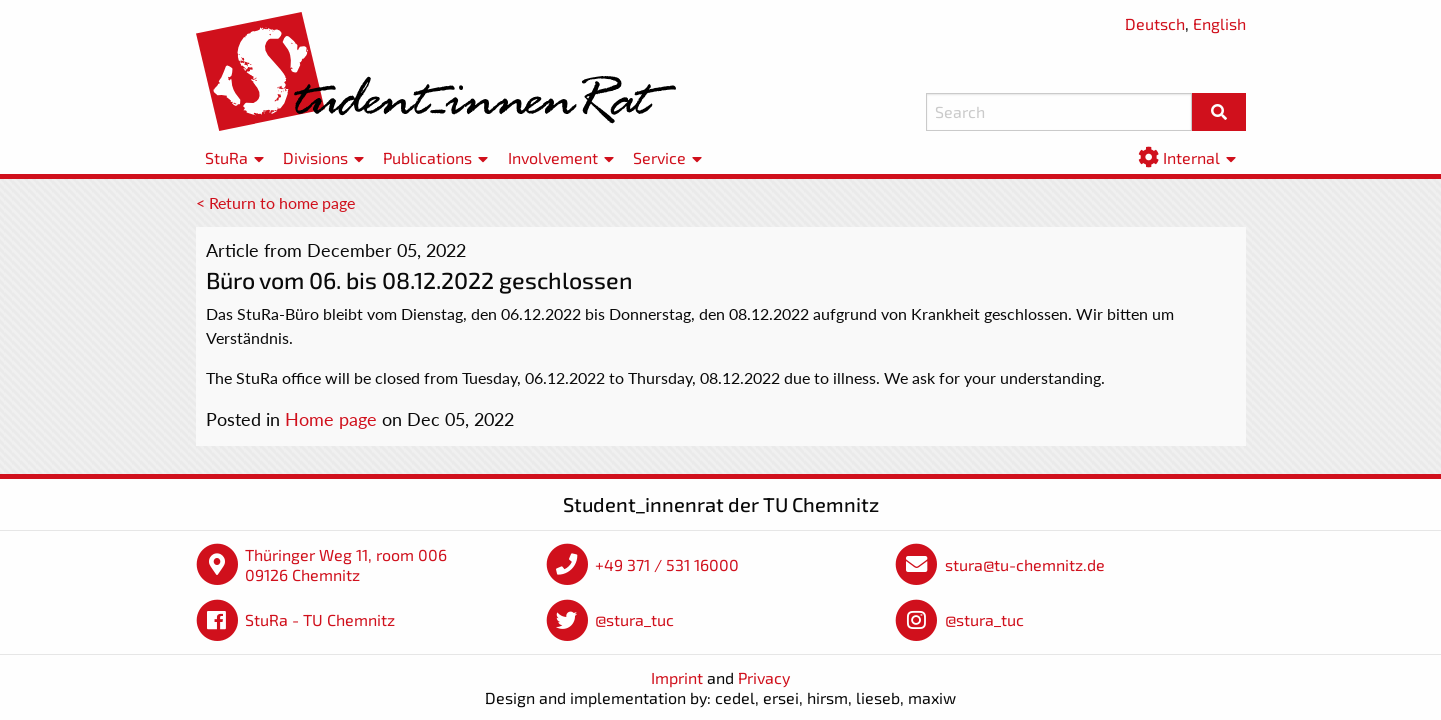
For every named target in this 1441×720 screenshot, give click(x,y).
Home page (331, 419)
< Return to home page (275, 202)
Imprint (677, 677)
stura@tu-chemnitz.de (1025, 564)
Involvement (553, 157)
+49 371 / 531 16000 (667, 564)
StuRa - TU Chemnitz (320, 619)
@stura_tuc (634, 619)
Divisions (315, 157)
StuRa (226, 157)
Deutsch (1155, 23)
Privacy (764, 677)
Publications (427, 157)
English (1219, 23)
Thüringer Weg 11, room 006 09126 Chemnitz (346, 564)
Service (659, 157)
